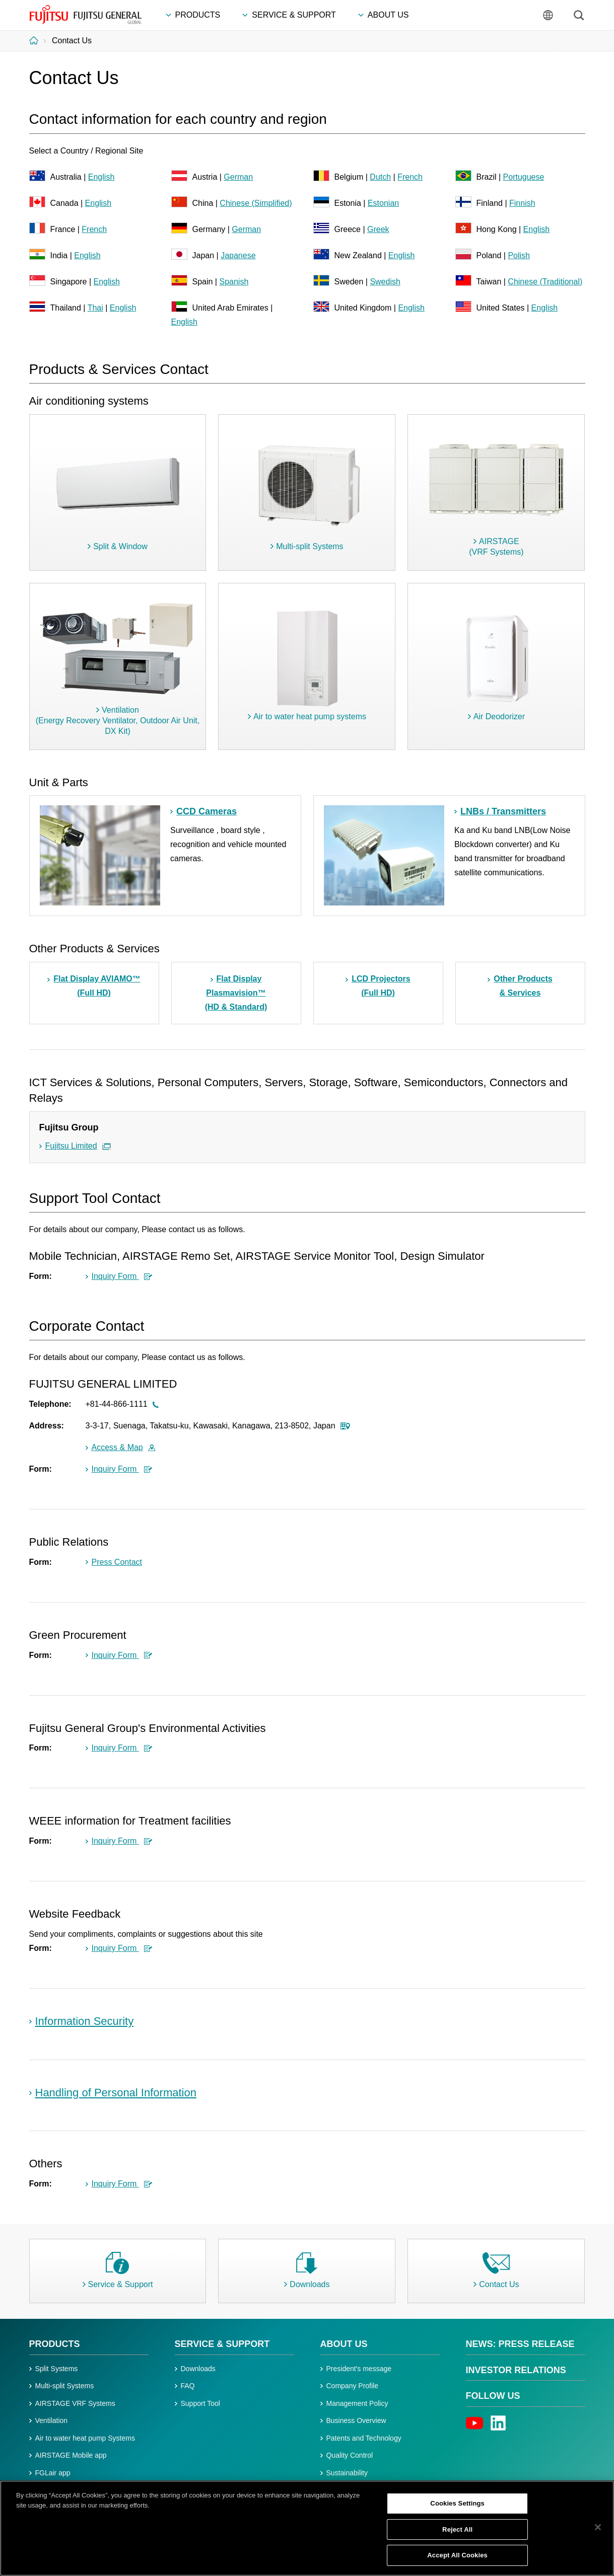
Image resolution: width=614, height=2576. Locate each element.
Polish (519, 255)
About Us (344, 2344)
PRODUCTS (54, 2344)
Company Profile (352, 2386)
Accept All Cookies (457, 2559)
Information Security (84, 2021)
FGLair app (53, 2473)
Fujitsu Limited (71, 1146)
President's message (359, 2369)
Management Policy (357, 2403)
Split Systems (56, 2369)
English (101, 177)
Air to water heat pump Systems (85, 2438)
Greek (378, 229)
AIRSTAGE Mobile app (71, 2455)
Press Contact (117, 1562)
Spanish (233, 281)
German (238, 177)
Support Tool (200, 2403)
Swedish (385, 281)
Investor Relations (516, 2370)
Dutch (380, 177)
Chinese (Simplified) (256, 203)
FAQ (188, 2386)
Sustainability (347, 2473)
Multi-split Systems (64, 2386)
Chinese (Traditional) (545, 281)
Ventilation (51, 2420)
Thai (95, 308)
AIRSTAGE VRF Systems (75, 2403)
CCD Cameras (206, 811)
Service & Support (222, 2344)
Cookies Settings (457, 2507)
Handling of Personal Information (115, 2092)
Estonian (383, 203)
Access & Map (124, 1447)
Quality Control (349, 2455)
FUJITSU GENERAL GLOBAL (85, 14)
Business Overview (356, 2420)
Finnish (522, 203)
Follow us (493, 2396)
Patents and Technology (363, 2438)
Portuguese (523, 177)
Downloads (198, 2369)
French (410, 177)
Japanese (238, 255)
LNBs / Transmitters (503, 811)
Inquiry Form (122, 1276)
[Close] (598, 2531)
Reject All (457, 2533)
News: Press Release (520, 2344)
